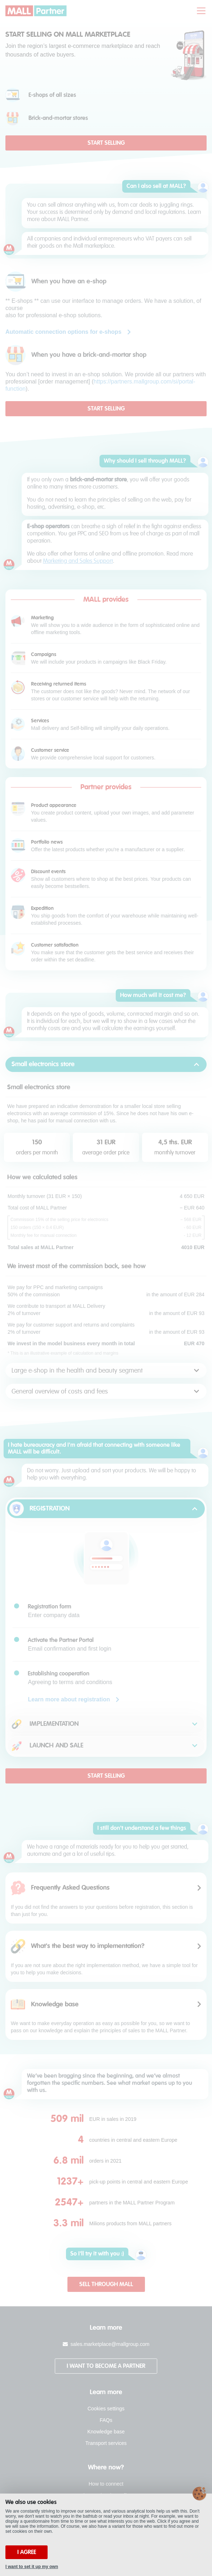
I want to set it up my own (31, 2566)
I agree (26, 2552)
